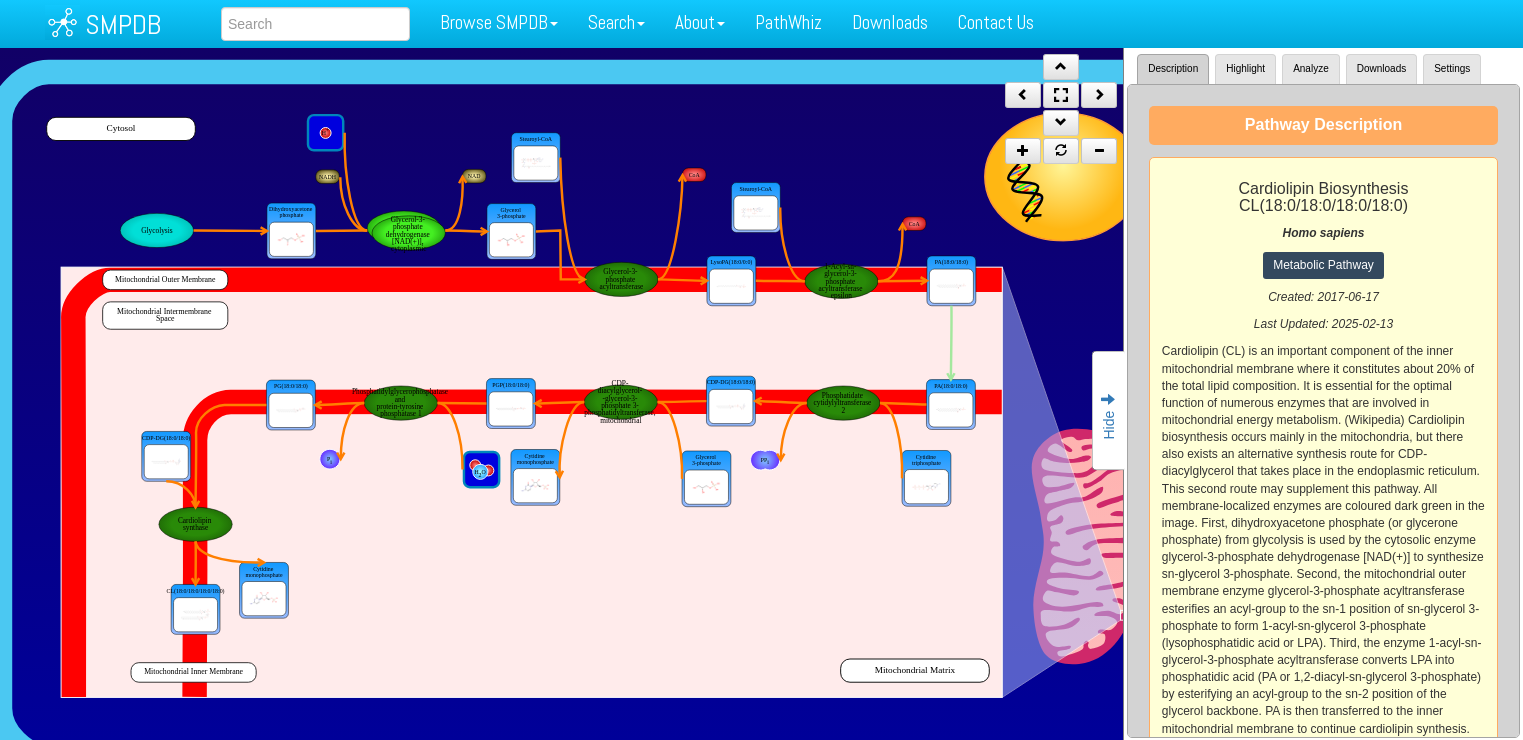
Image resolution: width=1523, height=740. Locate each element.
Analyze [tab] (1311, 68)
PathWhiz (788, 22)
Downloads (890, 22)
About (700, 22)
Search (616, 22)
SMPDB (123, 24)
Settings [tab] (1452, 68)
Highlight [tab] (1245, 68)
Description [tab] (1173, 68)
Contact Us (996, 22)
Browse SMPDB (499, 22)
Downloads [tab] (1381, 68)
